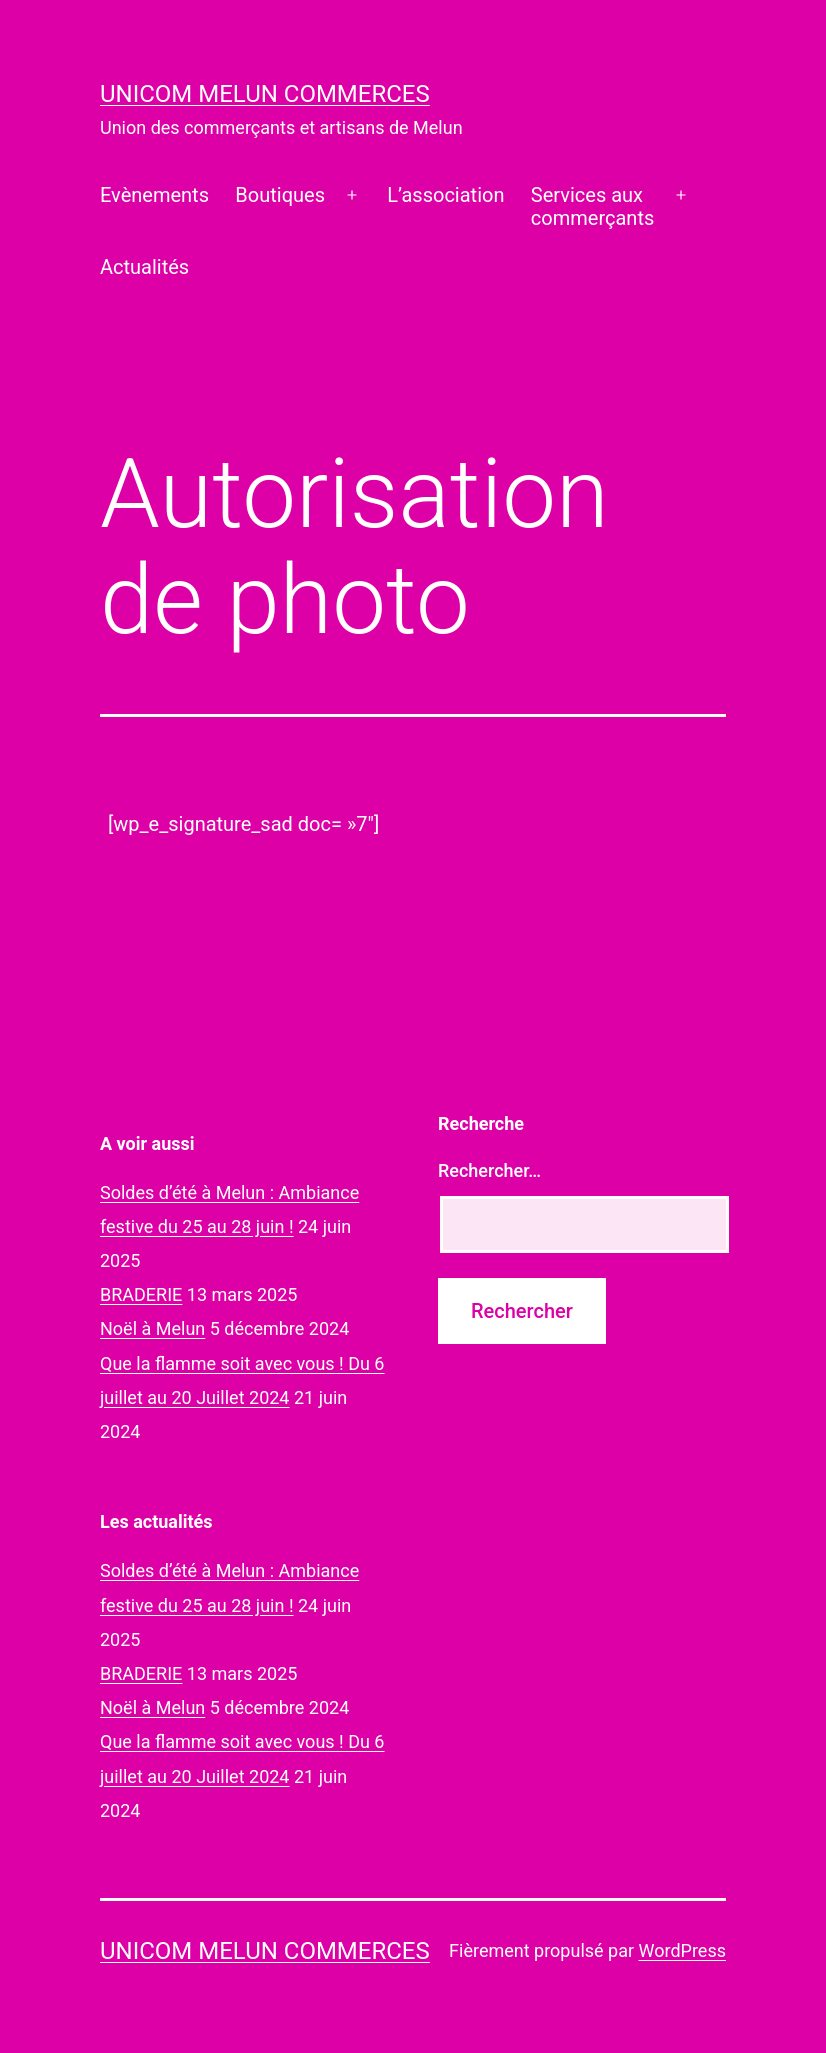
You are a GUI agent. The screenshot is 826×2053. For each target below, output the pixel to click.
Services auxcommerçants (592, 206)
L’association (445, 195)
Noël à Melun (152, 1328)
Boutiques (280, 195)
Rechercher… (489, 1170)
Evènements (154, 195)
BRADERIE (141, 1294)
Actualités (144, 267)
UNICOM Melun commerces (265, 94)
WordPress (682, 1950)
